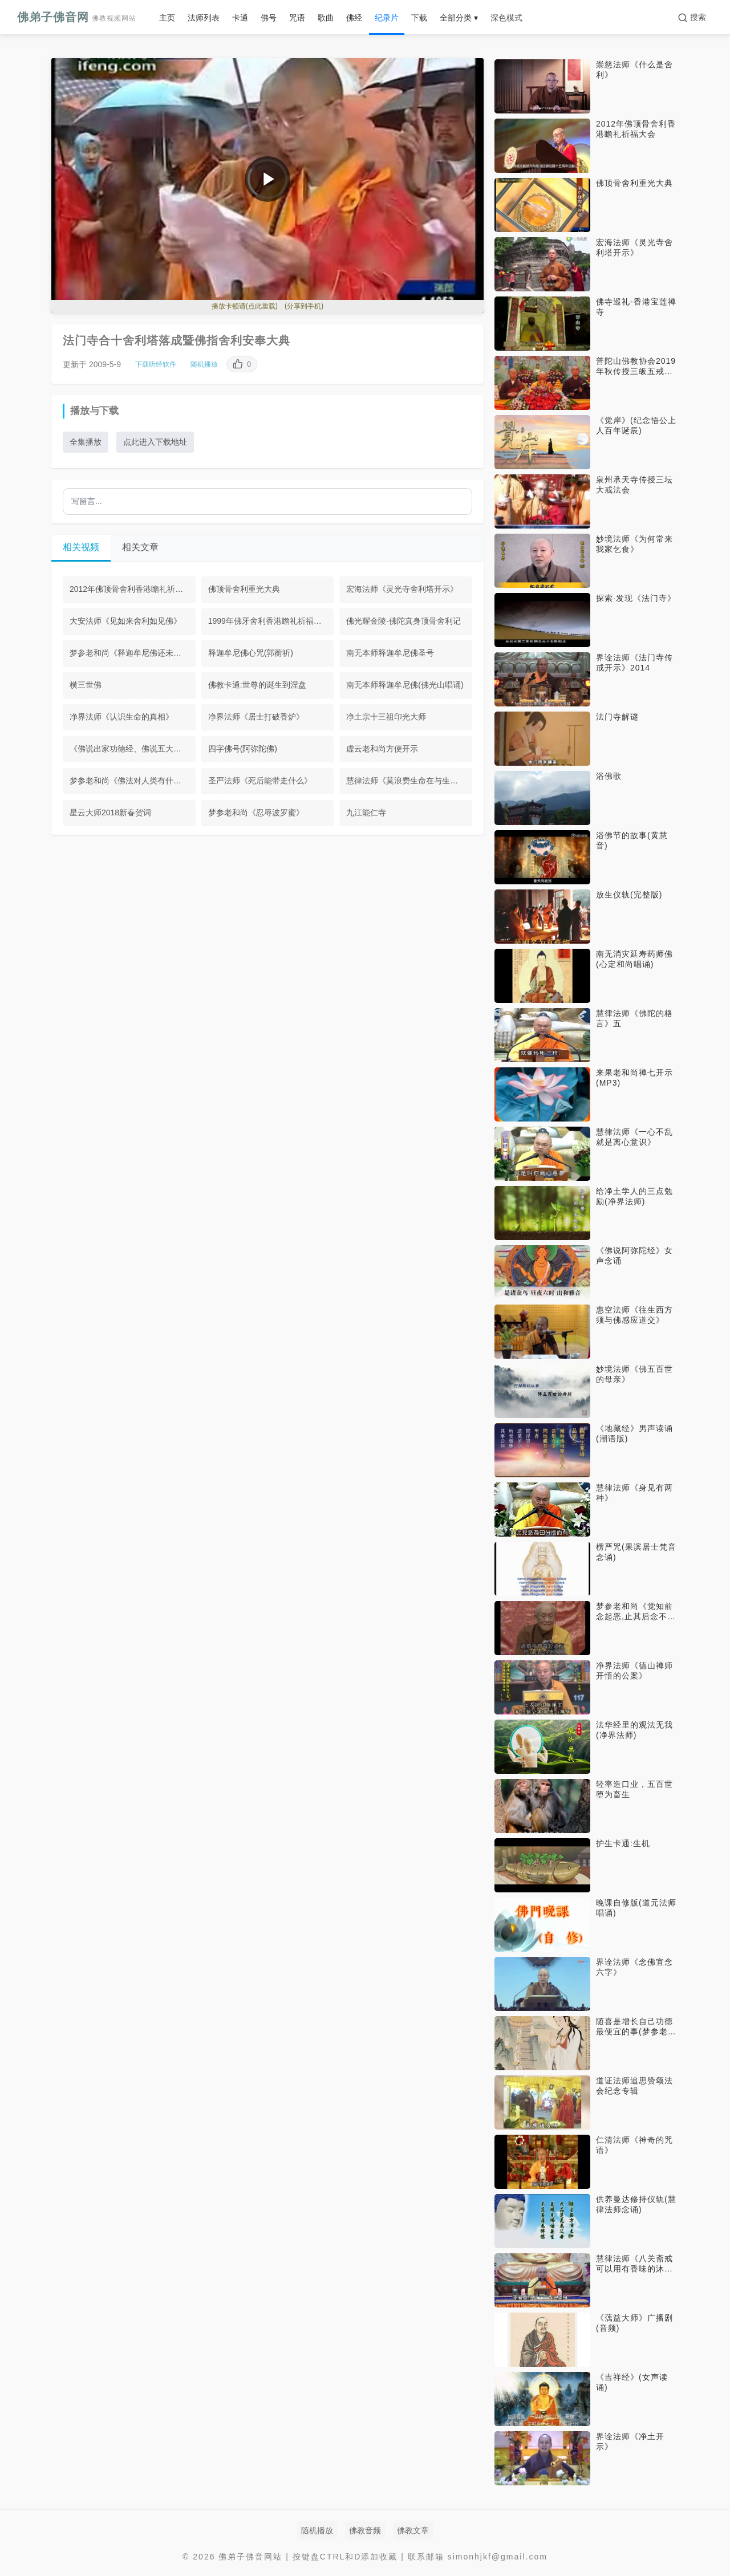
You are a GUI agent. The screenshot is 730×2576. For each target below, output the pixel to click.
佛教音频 (365, 2530)
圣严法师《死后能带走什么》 (260, 780)
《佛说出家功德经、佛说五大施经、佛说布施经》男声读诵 (133, 748)
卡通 (240, 17)
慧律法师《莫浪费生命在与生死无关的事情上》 (409, 780)
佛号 (269, 17)
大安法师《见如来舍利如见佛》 (125, 620)
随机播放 (204, 364)
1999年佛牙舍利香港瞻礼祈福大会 (269, 620)
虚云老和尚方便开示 (382, 748)
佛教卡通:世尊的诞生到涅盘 (257, 684)
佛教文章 (413, 2530)
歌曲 (326, 17)
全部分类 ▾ (459, 17)
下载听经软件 (155, 364)
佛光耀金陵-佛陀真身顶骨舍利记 (403, 620)
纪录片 (387, 17)
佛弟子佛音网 (76, 17)
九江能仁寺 (366, 812)
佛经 (354, 17)
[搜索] (691, 17)
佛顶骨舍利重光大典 (244, 589)
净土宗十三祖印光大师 (386, 716)
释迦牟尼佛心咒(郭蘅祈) (250, 652)
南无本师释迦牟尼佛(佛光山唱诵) (404, 684)
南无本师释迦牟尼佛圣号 (390, 652)
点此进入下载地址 (155, 441)
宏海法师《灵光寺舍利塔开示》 (402, 589)
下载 (419, 17)
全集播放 (86, 441)
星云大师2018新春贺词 (110, 812)
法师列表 (204, 17)
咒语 (297, 17)
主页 (167, 17)
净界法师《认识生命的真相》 (121, 716)
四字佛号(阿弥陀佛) (242, 748)
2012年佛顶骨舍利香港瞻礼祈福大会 (133, 589)
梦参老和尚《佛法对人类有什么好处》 (133, 780)
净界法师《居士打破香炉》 (256, 716)
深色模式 (506, 17)
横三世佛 (86, 684)
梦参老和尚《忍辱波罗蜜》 (256, 812)
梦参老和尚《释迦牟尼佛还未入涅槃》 (133, 652)
